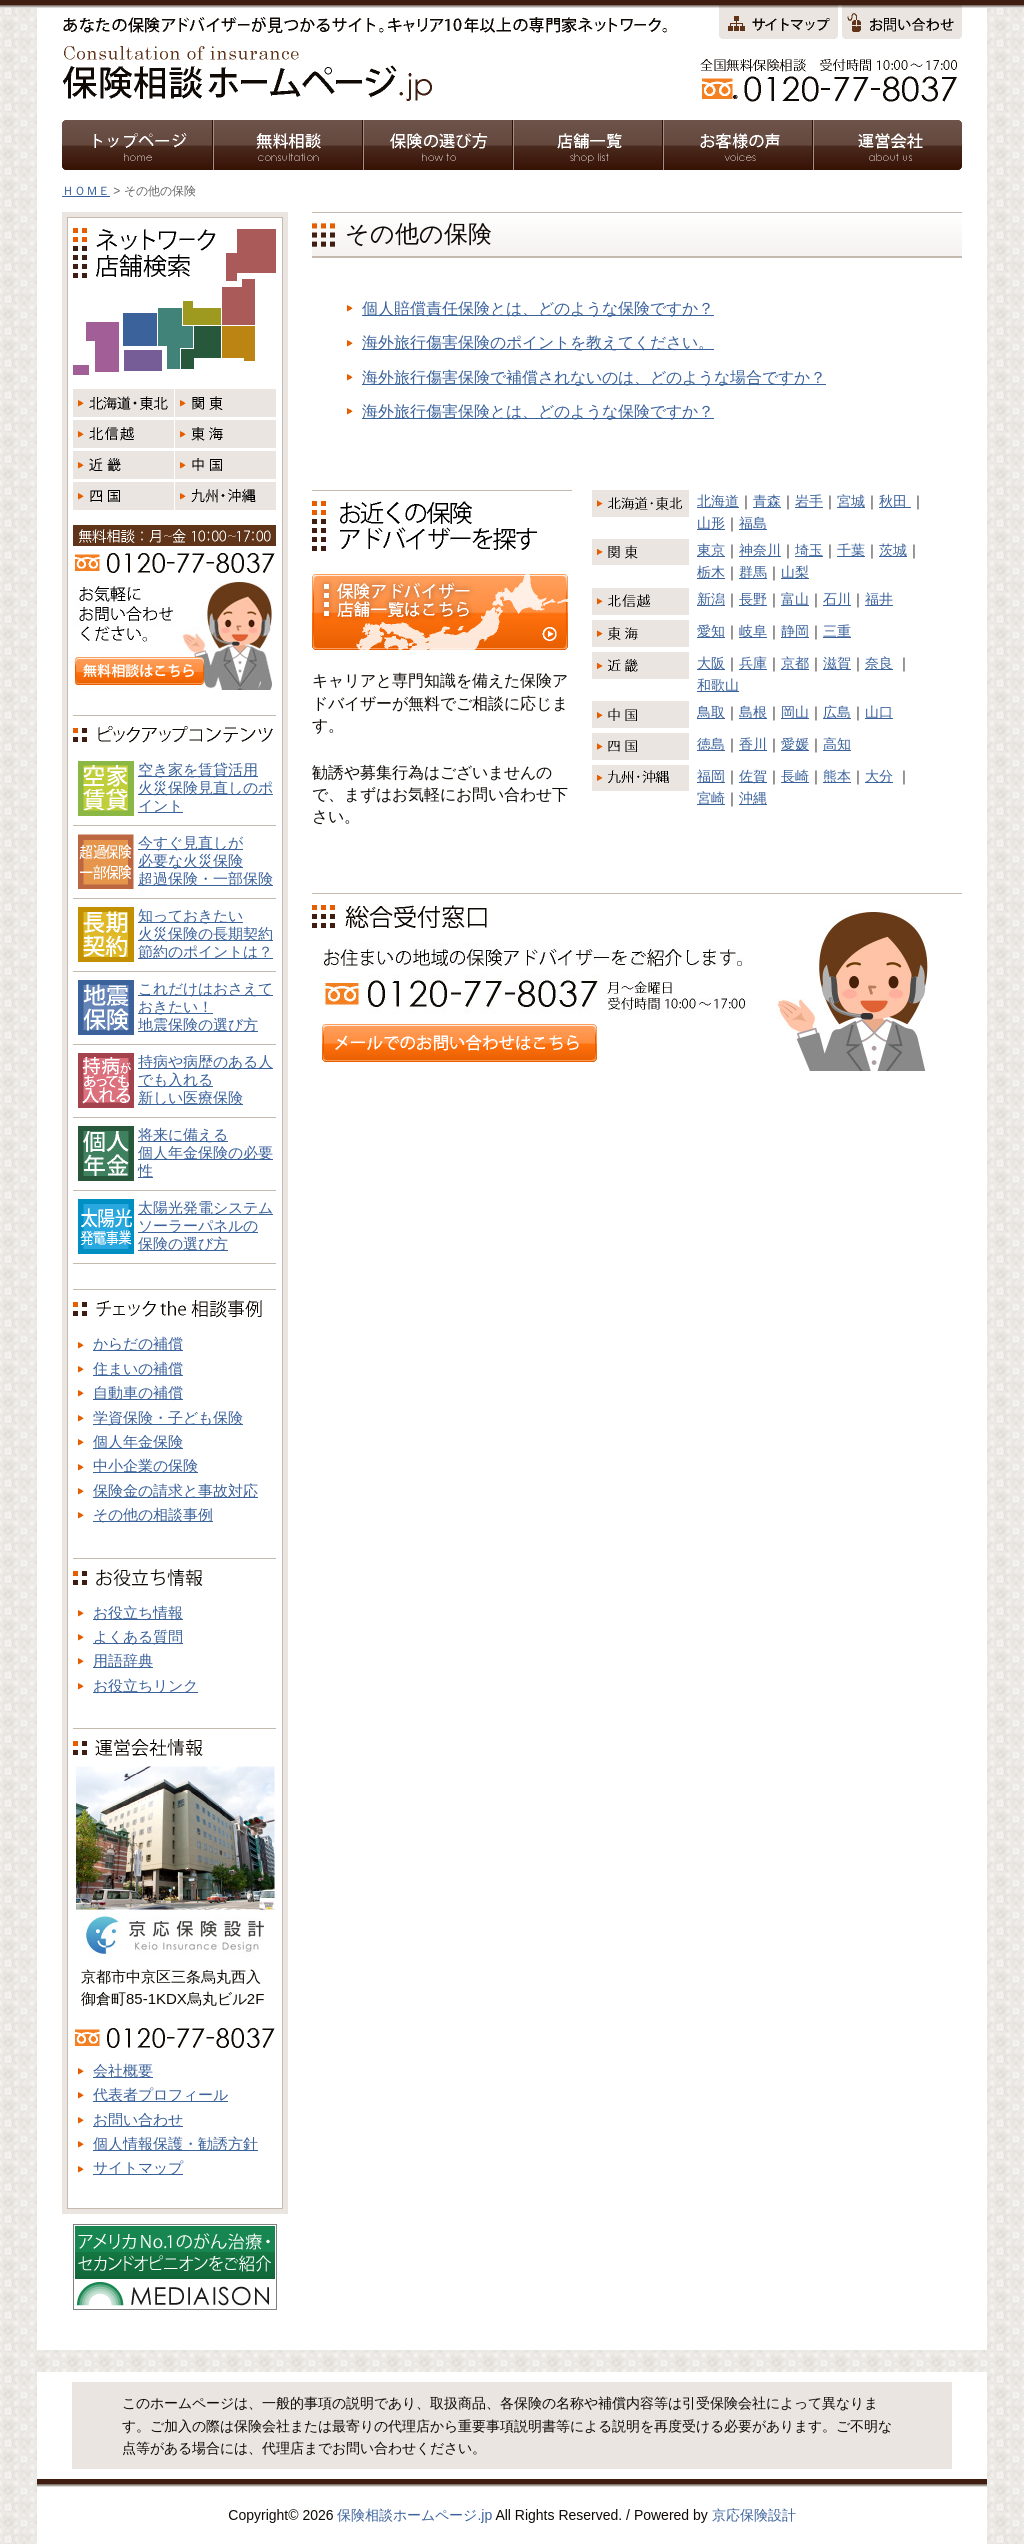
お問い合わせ (138, 2119)
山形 (711, 523)
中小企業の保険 (145, 1465)
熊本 (837, 776)
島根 (753, 712)
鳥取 (711, 712)
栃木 (711, 572)
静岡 (795, 631)
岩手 (809, 501)
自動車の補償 (138, 1392)
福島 (753, 523)
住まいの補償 (138, 1368)
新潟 (711, 599)
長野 (753, 599)
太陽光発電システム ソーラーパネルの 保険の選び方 (205, 1225)
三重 (837, 631)
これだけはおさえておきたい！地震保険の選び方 (205, 1006)
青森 (767, 501)
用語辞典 (123, 1660)
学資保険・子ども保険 (168, 1417)
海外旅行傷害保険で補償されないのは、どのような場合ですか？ (594, 377)
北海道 (718, 501)
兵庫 (753, 663)
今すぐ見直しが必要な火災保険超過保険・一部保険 (205, 860)
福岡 (711, 776)
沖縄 (753, 798)
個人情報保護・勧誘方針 (175, 2143)
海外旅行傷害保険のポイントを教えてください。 (538, 342)
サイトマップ (138, 2167)
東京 (711, 550)
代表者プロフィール (160, 2094)
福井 (879, 599)
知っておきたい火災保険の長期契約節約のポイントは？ (205, 933)
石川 (837, 599)
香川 (753, 744)
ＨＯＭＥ (86, 191)
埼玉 (809, 550)
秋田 (895, 501)
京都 (795, 663)
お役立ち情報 (138, 1612)
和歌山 (718, 685)
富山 (795, 599)
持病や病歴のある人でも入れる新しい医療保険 (205, 1079)
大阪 (711, 663)
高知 (837, 744)
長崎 (795, 776)
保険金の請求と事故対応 (175, 1490)
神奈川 (760, 550)
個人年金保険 (138, 1441)
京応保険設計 (754, 2515)
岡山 (795, 712)
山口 (879, 712)
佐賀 (753, 776)
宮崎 (711, 798)
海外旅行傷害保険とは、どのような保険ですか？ (538, 411)
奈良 (879, 663)
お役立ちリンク (145, 1685)
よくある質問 (138, 1636)
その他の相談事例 (153, 1514)
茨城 (893, 550)
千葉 (851, 550)
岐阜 (753, 631)
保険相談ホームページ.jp (414, 2515)
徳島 (711, 744)
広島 (837, 712)
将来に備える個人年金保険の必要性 (205, 1152)
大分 (879, 776)
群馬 (753, 572)
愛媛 (795, 744)
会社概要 (123, 2070)
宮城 (851, 501)
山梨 (795, 572)
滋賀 (837, 663)
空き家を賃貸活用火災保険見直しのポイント (205, 787)
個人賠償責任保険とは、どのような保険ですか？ (538, 308)
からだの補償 (138, 1343)
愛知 (711, 631)
